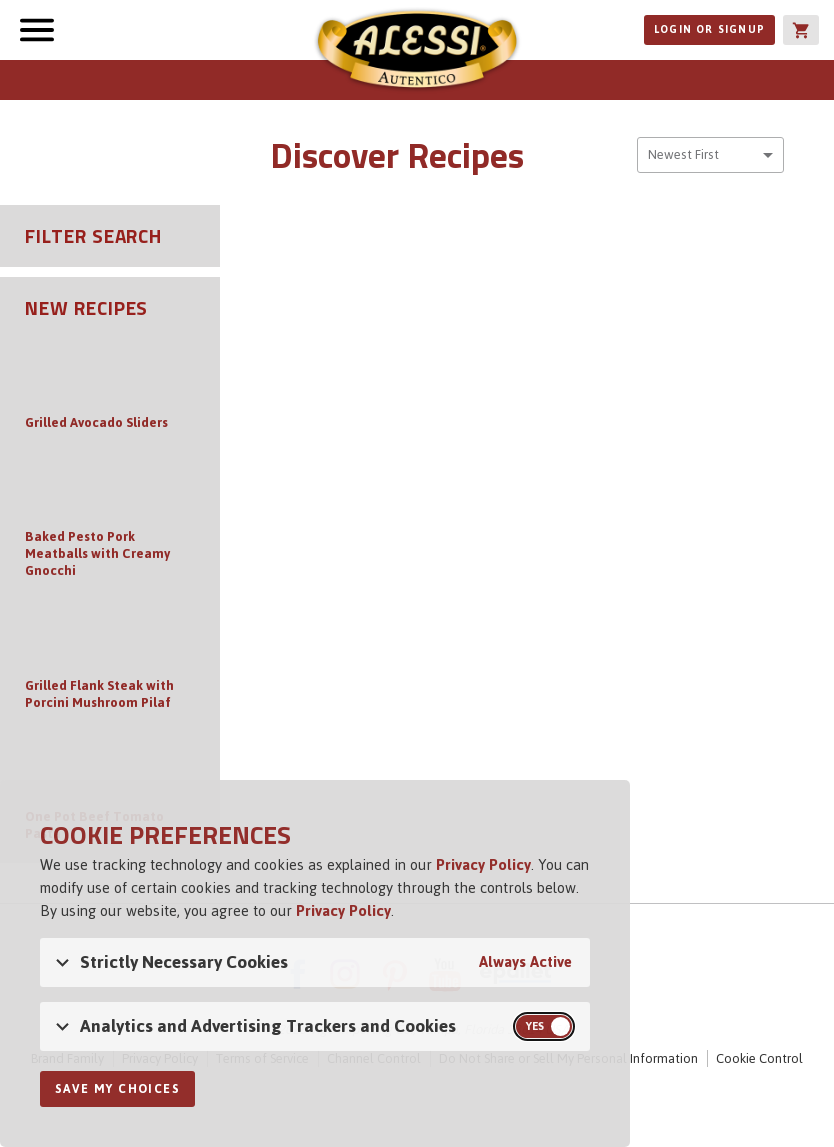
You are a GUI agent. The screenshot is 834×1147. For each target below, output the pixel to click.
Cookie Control (759, 1058)
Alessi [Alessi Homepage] (417, 52)
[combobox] (710, 155)
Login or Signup (709, 29)
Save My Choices (117, 1089)
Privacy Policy (483, 864)
